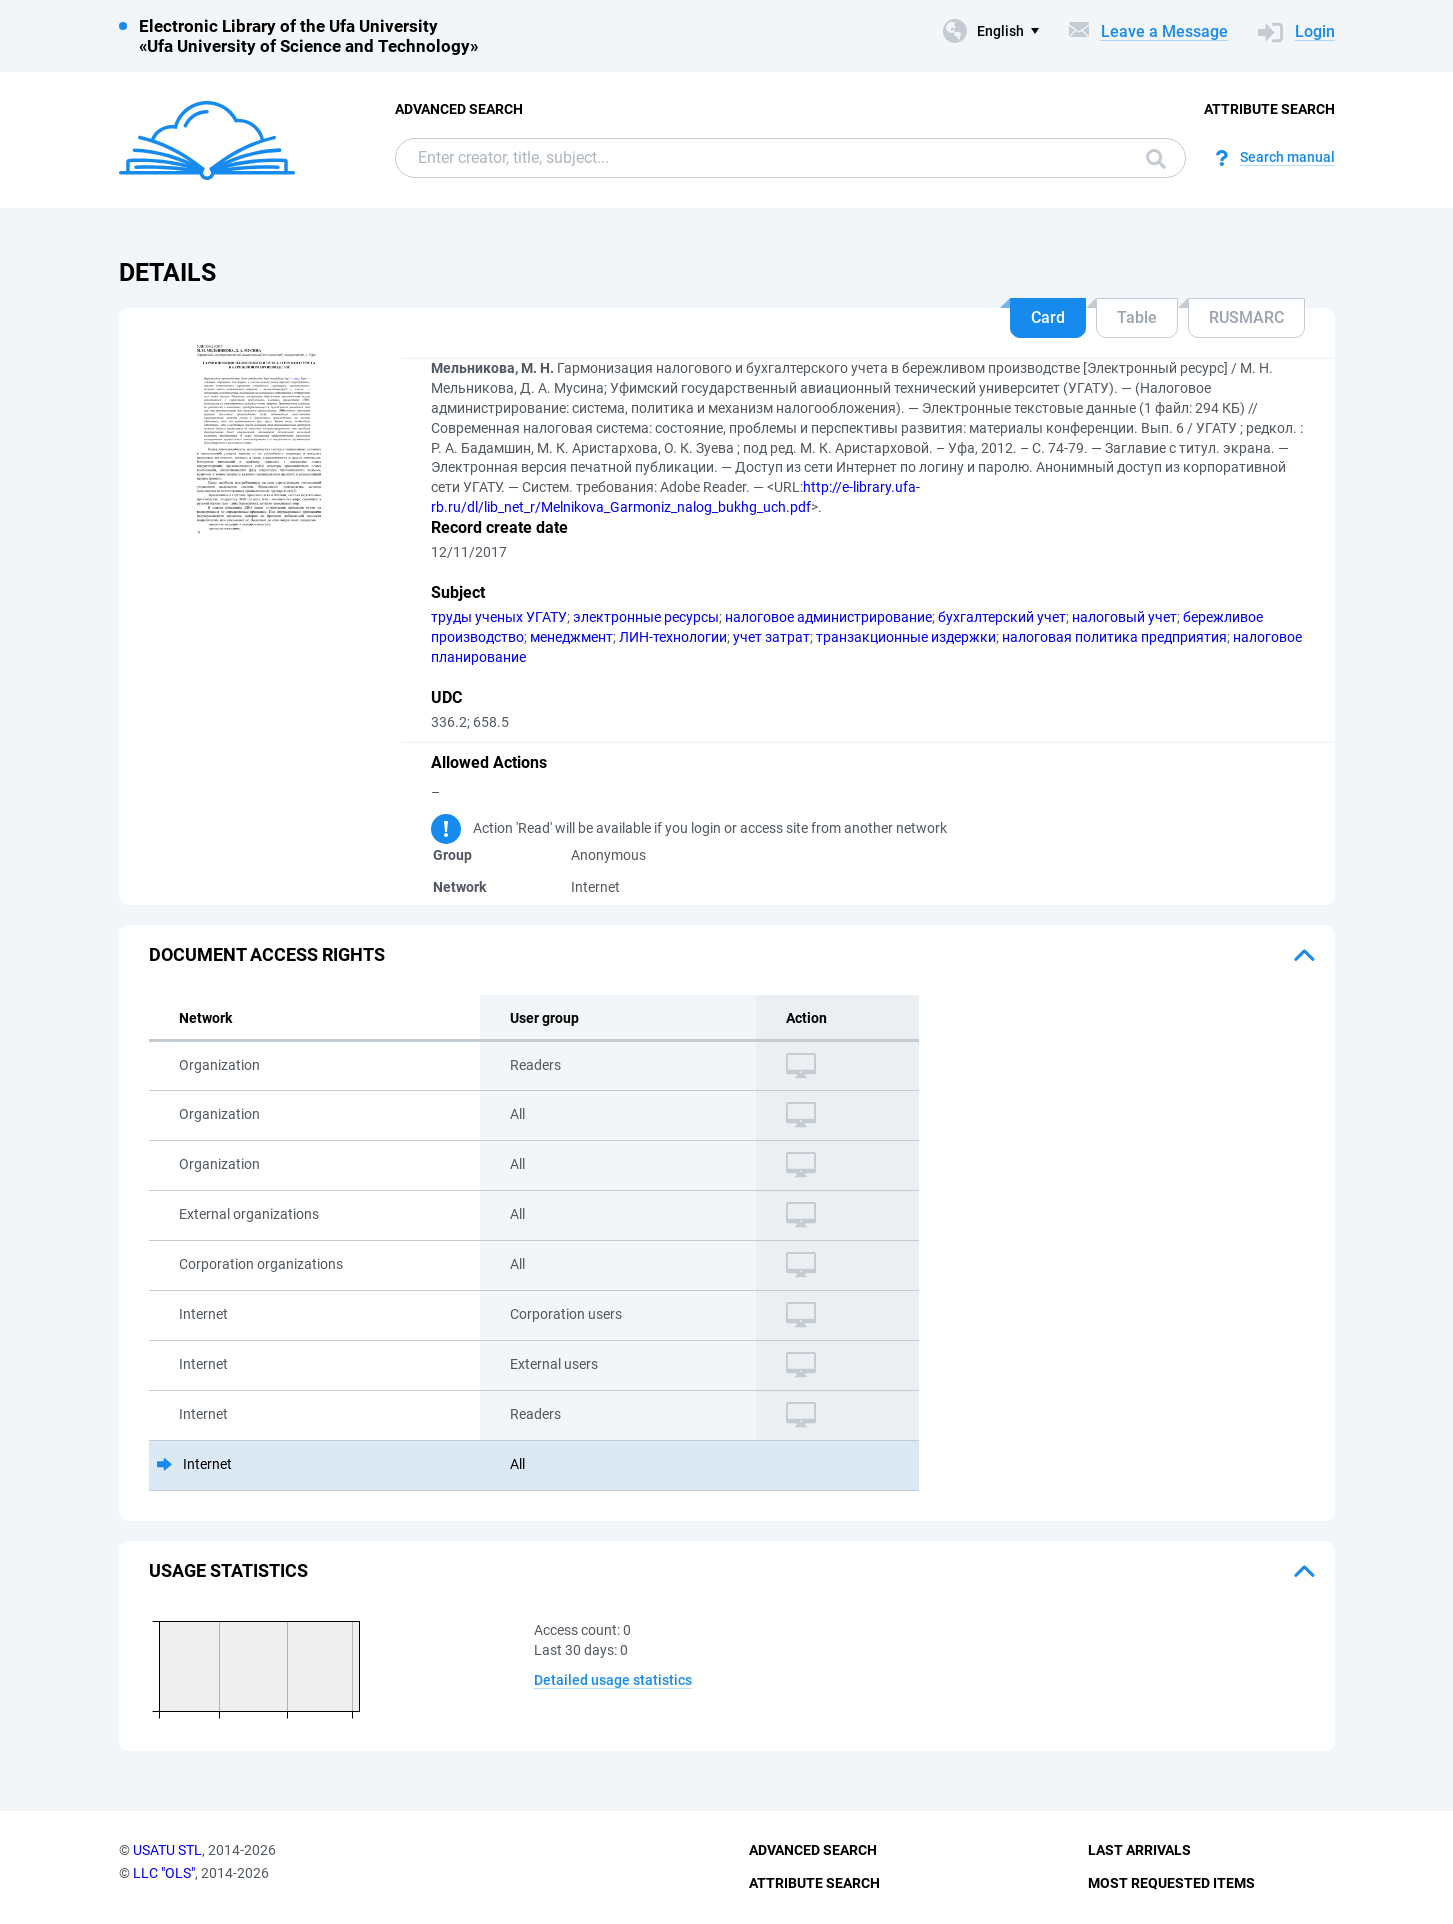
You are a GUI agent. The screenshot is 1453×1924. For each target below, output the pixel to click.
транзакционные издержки (906, 637)
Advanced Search (459, 109)
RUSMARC (1246, 317)
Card (1048, 317)
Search (1156, 159)
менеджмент (571, 637)
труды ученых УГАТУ (499, 617)
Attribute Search (1269, 109)
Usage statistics (228, 1570)
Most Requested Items (1171, 1883)
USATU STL (167, 1850)
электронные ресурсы (646, 617)
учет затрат (771, 637)
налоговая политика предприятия (1114, 637)
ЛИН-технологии (673, 637)
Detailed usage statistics (613, 1680)
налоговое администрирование (828, 617)
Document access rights (267, 954)
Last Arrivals (1139, 1850)
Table (1137, 317)
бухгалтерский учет (1002, 617)
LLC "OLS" (164, 1873)
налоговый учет (1124, 617)
